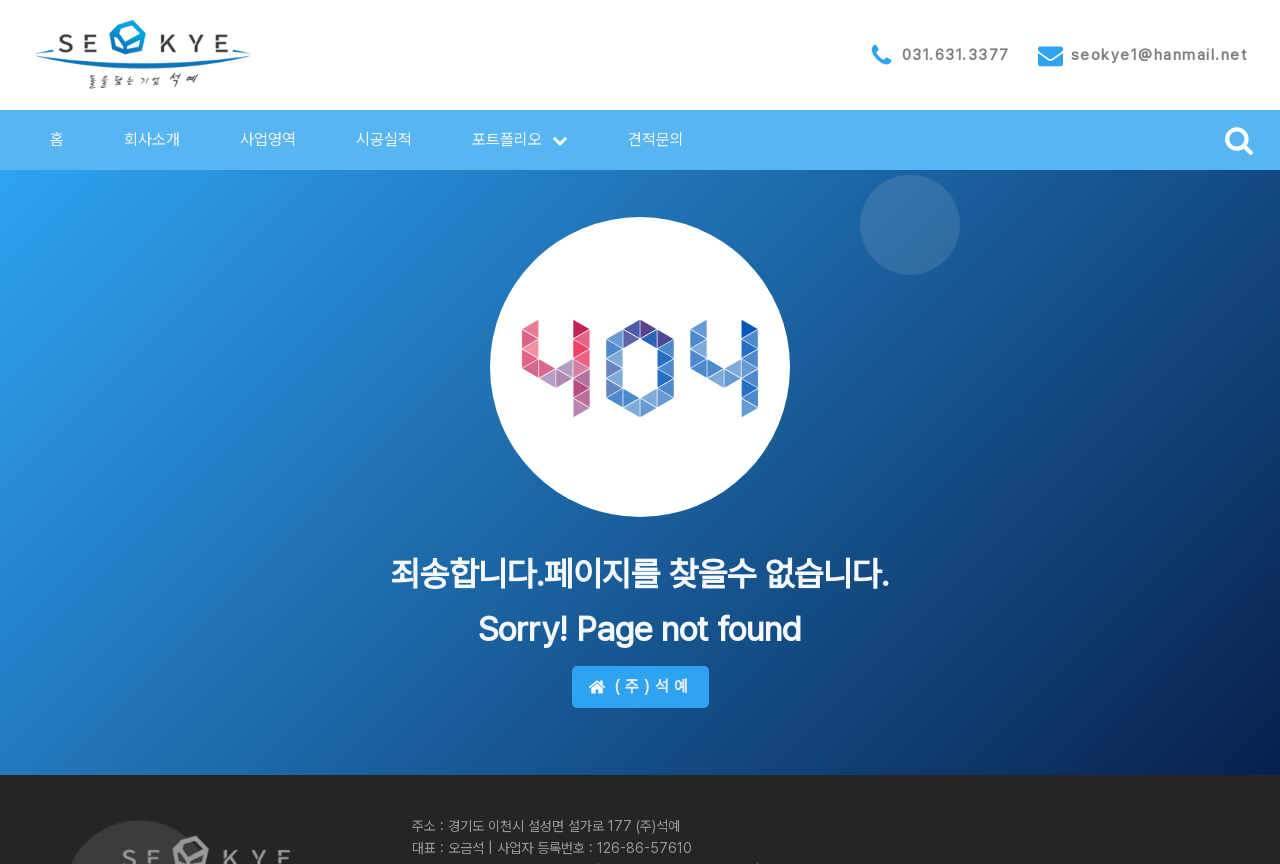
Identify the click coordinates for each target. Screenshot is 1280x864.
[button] (520, 140)
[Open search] (1239, 140)
